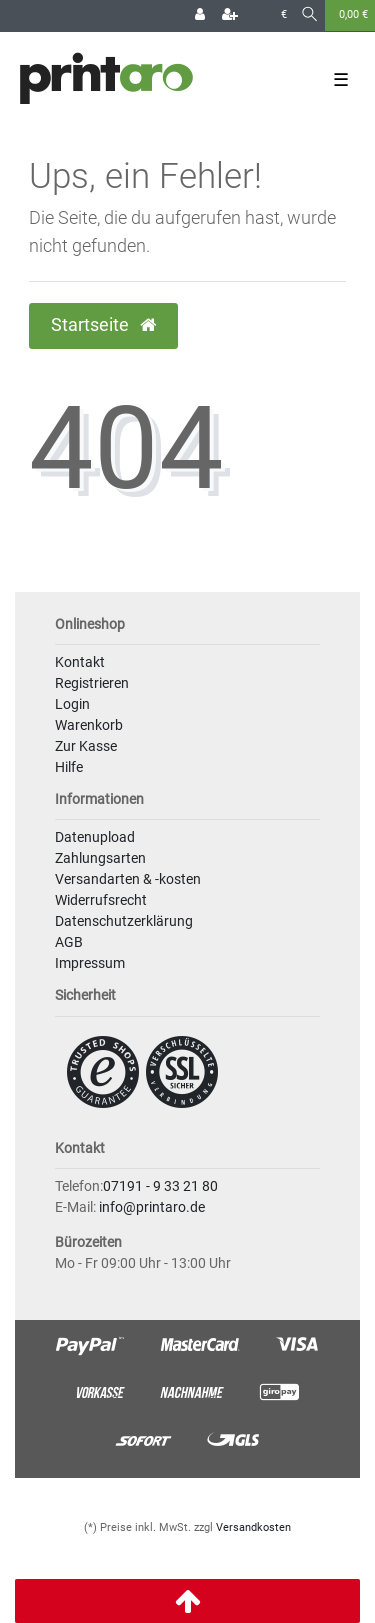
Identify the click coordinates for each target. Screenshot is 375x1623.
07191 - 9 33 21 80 (160, 1186)
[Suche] (309, 15)
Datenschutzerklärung (124, 921)
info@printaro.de (152, 1207)
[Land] (259, 15)
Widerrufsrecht (101, 900)
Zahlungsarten (100, 858)
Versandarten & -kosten (128, 879)
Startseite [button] (103, 325)
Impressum (90, 963)
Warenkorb (89, 725)
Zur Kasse (86, 746)
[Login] (200, 16)
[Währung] (284, 15)
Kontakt (80, 662)
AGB (69, 942)
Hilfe (69, 767)
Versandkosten (253, 1527)
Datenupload (95, 837)
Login (72, 704)
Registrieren (92, 683)
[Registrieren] (230, 16)
